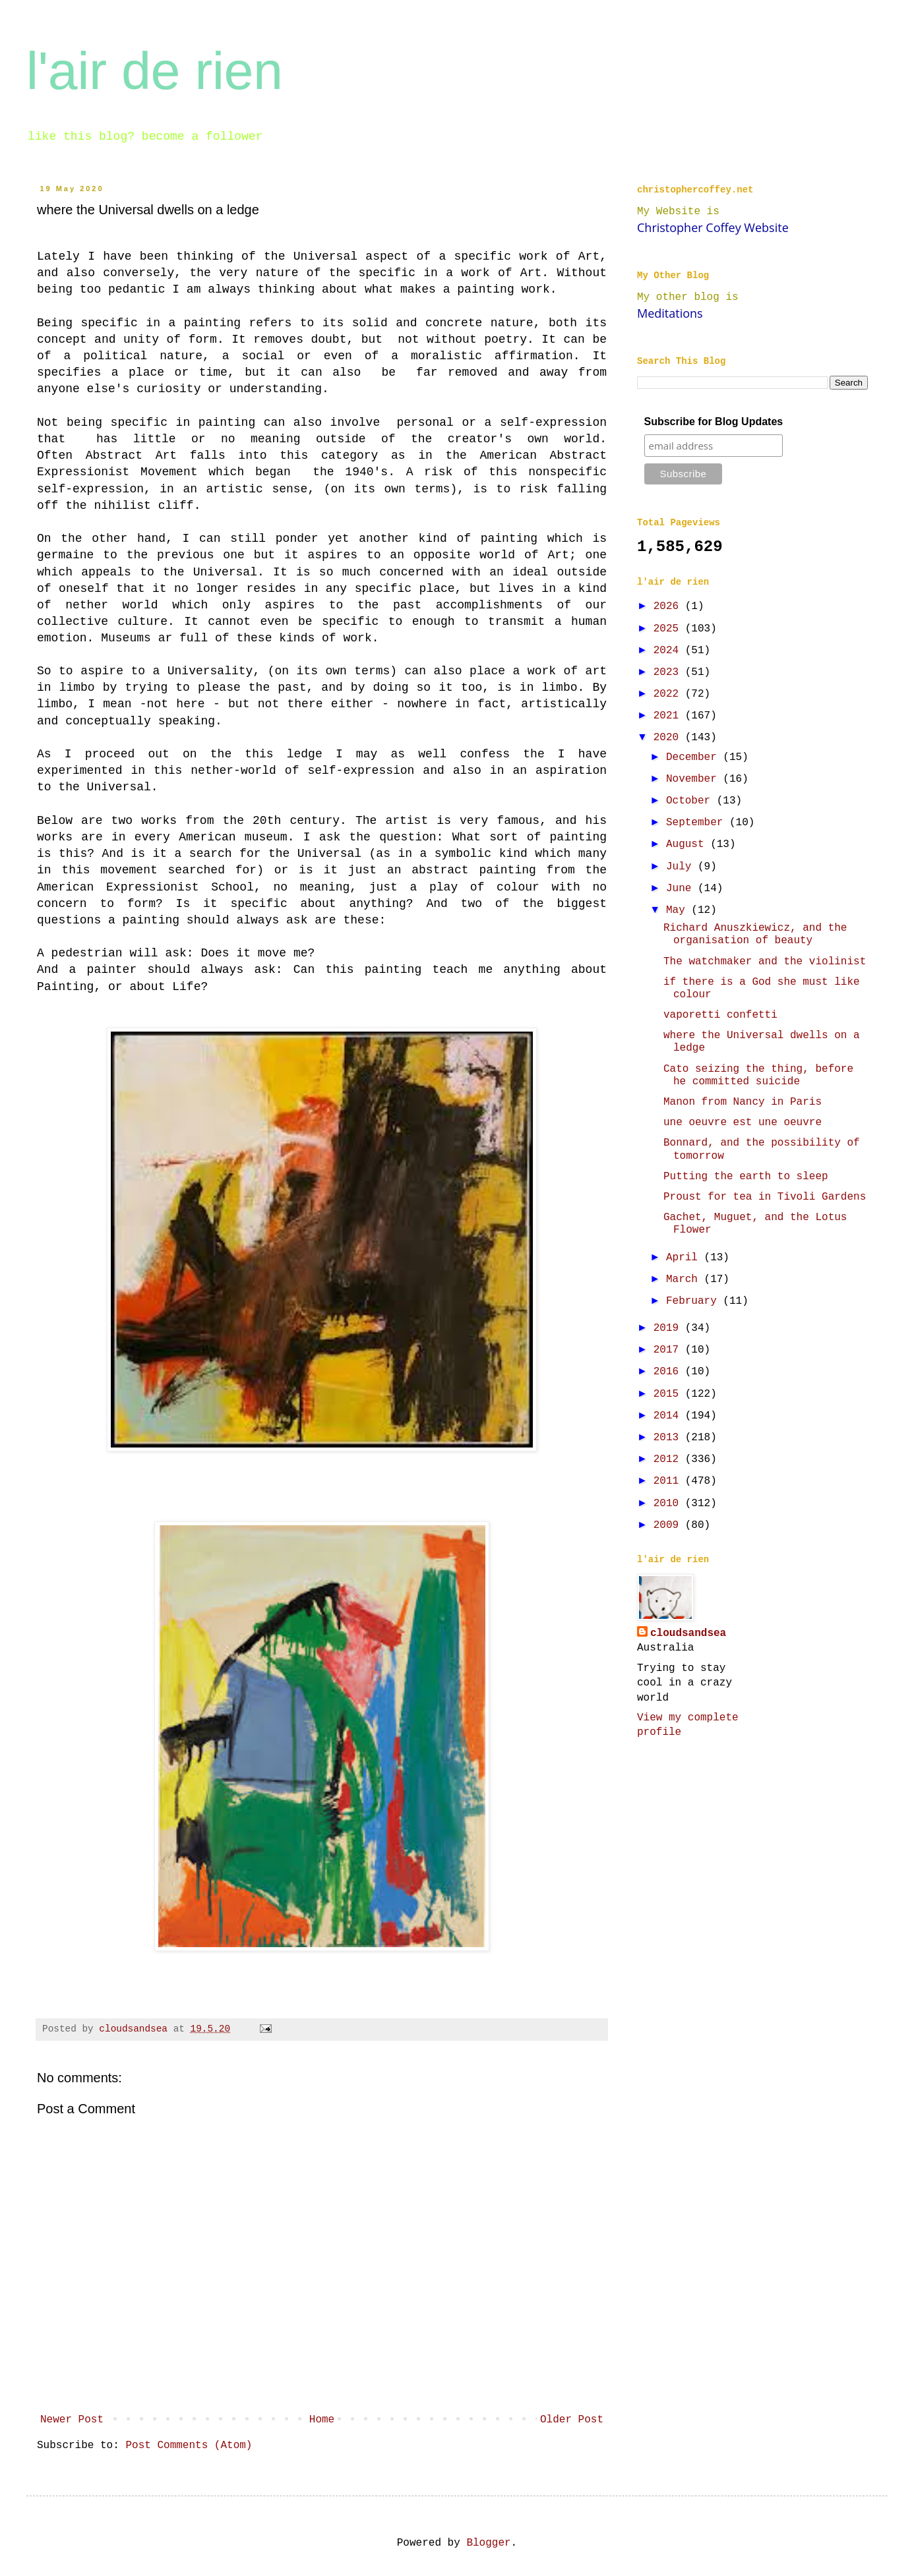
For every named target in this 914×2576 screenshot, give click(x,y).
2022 (669, 694)
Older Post (571, 2420)
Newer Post (72, 2420)
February (694, 1301)
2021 (669, 716)
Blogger (488, 2543)
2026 (669, 606)
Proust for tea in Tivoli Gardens (764, 1197)
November (694, 779)
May (678, 910)
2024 (669, 651)
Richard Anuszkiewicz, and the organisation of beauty (755, 934)
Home (321, 2420)
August (688, 844)
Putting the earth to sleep (745, 1177)
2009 (669, 1525)
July (682, 867)
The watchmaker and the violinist (764, 962)
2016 (669, 1372)
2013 (669, 1438)
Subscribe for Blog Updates (713, 421)
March (685, 1279)
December (694, 757)
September (697, 823)
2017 (669, 1350)
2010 (669, 1503)
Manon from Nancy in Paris (742, 1102)
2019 (669, 1328)
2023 (669, 672)
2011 (669, 1481)
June (682, 888)
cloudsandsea (688, 1633)
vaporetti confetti (720, 1015)
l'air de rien (154, 71)
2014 (669, 1416)
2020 (669, 738)
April (685, 1258)
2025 (669, 629)
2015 (669, 1394)
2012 (669, 1459)
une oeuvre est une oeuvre (742, 1122)
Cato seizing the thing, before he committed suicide (758, 1075)
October (691, 801)
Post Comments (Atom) (188, 2445)
